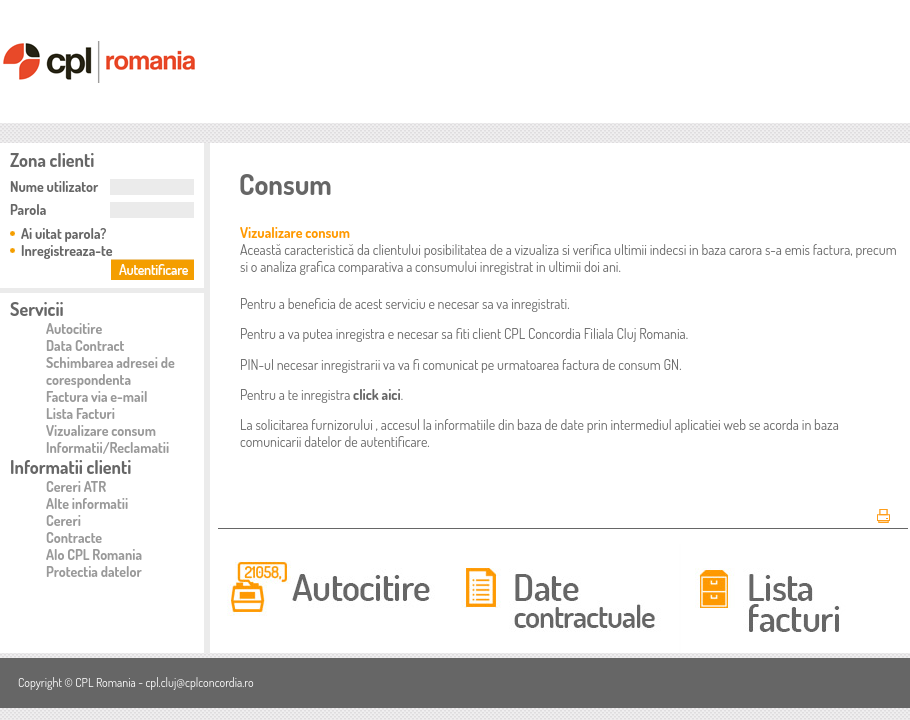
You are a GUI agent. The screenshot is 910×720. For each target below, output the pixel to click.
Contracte (74, 537)
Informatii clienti (70, 467)
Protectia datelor (94, 571)
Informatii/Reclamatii (107, 447)
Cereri (63, 520)
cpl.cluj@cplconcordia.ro (199, 682)
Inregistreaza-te (67, 250)
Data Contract (85, 345)
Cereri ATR (76, 486)
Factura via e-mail (96, 396)
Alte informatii (87, 503)
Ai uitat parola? (63, 233)
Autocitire (74, 328)
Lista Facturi (80, 413)
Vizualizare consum (101, 430)
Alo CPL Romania (94, 554)
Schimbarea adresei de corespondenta (110, 371)
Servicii (37, 309)
